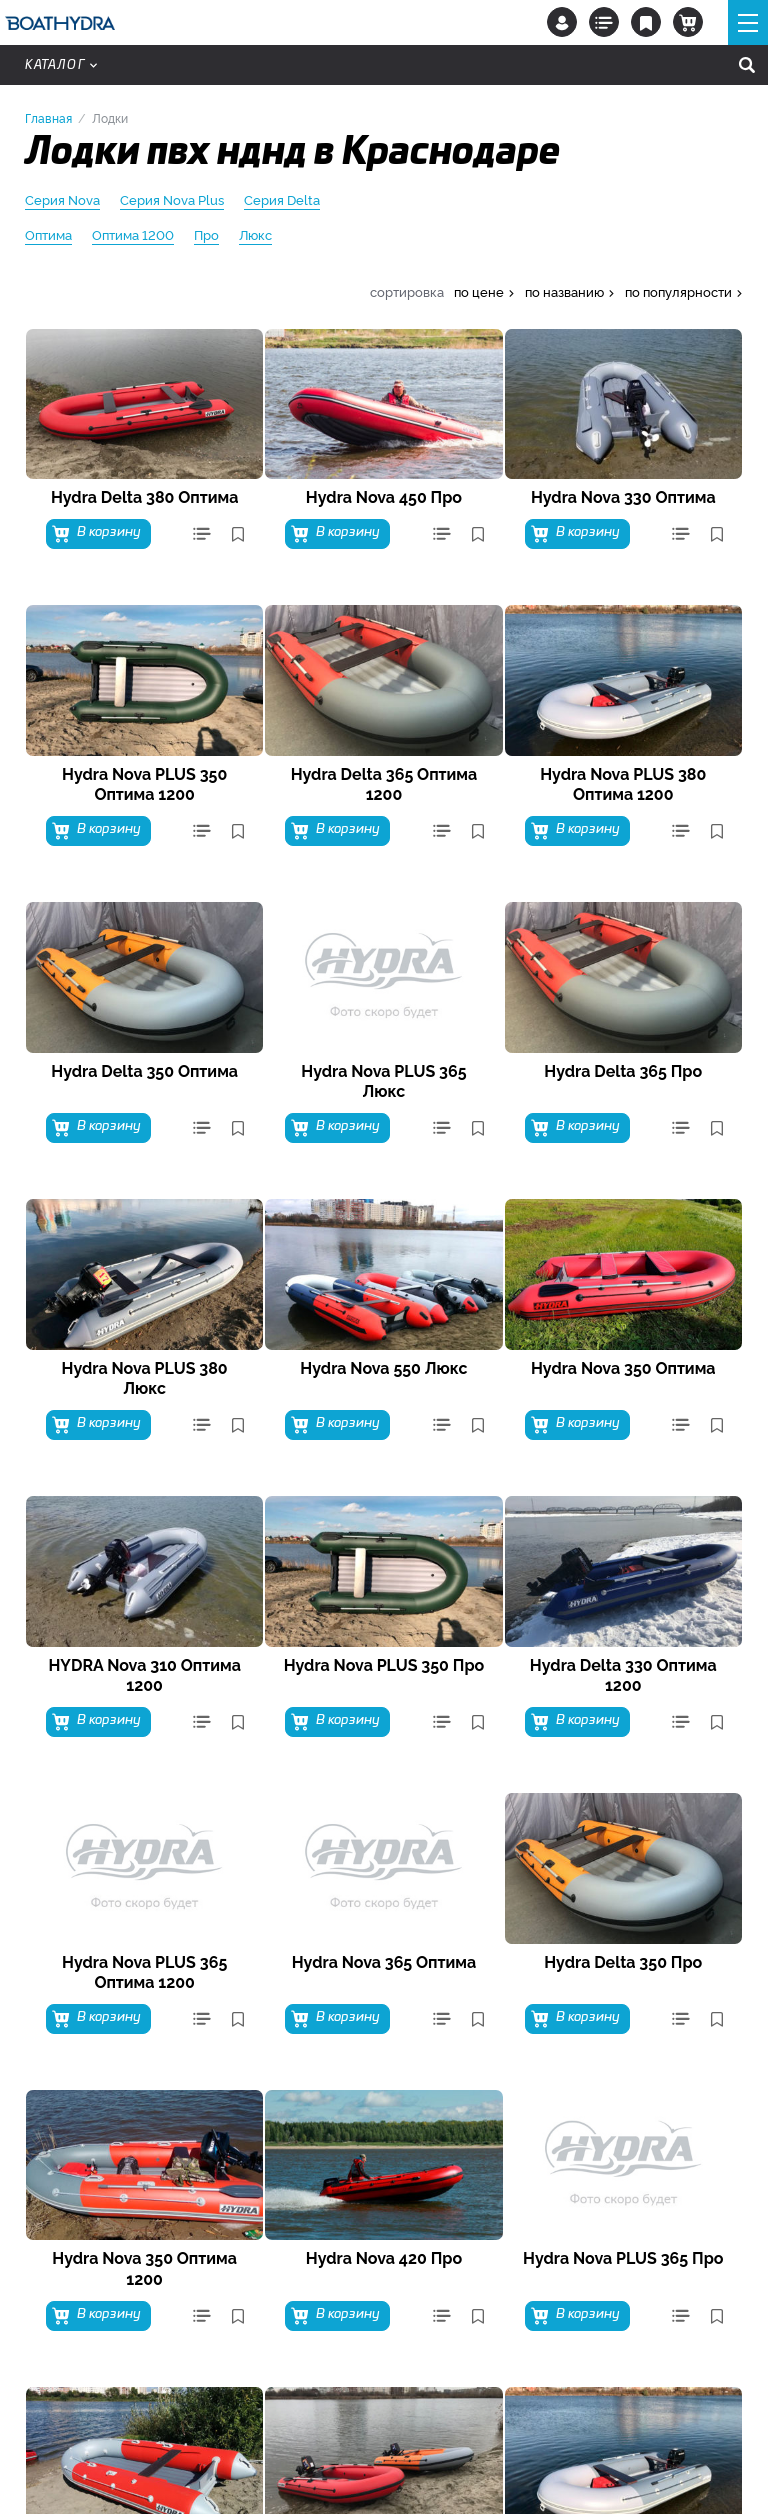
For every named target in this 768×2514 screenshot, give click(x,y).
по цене (479, 291)
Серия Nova (62, 200)
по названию (564, 291)
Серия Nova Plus (172, 200)
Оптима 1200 (133, 235)
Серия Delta (282, 200)
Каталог (61, 65)
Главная (48, 117)
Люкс (255, 235)
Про (206, 235)
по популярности (678, 291)
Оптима (48, 235)
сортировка (407, 291)
